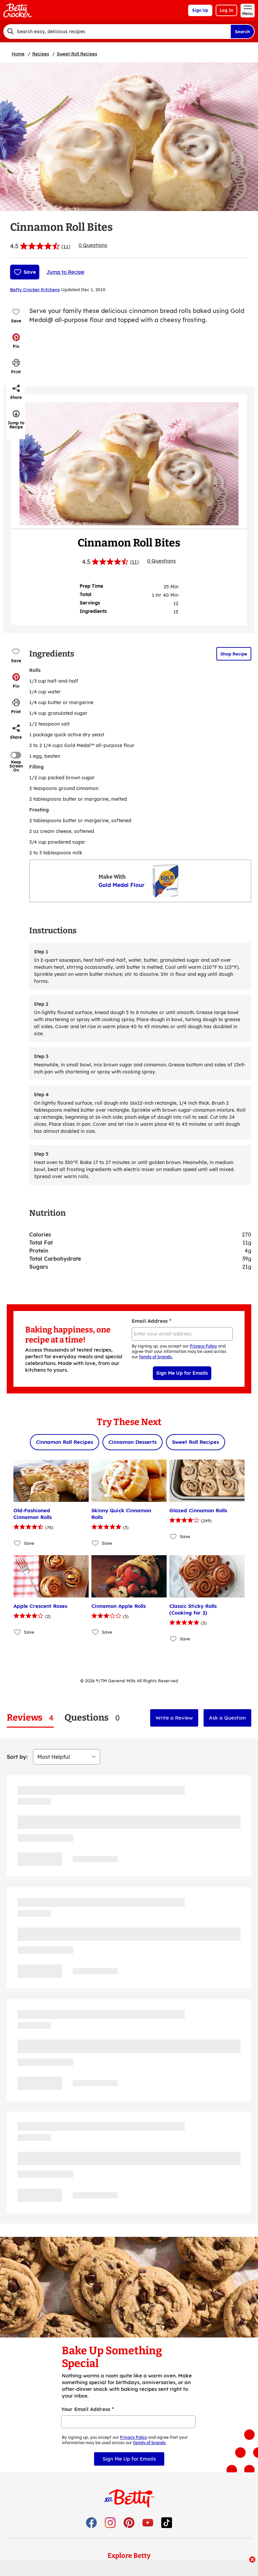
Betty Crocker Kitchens (35, 289)
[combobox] (116, 31)
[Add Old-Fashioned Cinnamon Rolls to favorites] (17, 1543)
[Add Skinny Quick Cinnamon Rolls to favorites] (95, 1543)
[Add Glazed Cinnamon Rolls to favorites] (173, 1536)
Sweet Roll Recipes (77, 53)
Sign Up (200, 10)
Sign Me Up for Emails (182, 1373)
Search (242, 31)
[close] (252, 2560)
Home (18, 53)
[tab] (30, 1718)
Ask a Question (227, 1718)
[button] (16, 341)
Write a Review (174, 1718)
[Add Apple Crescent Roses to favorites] (17, 1632)
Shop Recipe (233, 653)
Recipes (40, 53)
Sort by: (17, 1756)
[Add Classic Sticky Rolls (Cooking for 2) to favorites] (173, 1638)
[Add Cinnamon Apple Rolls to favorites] (95, 1632)
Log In (226, 10)
